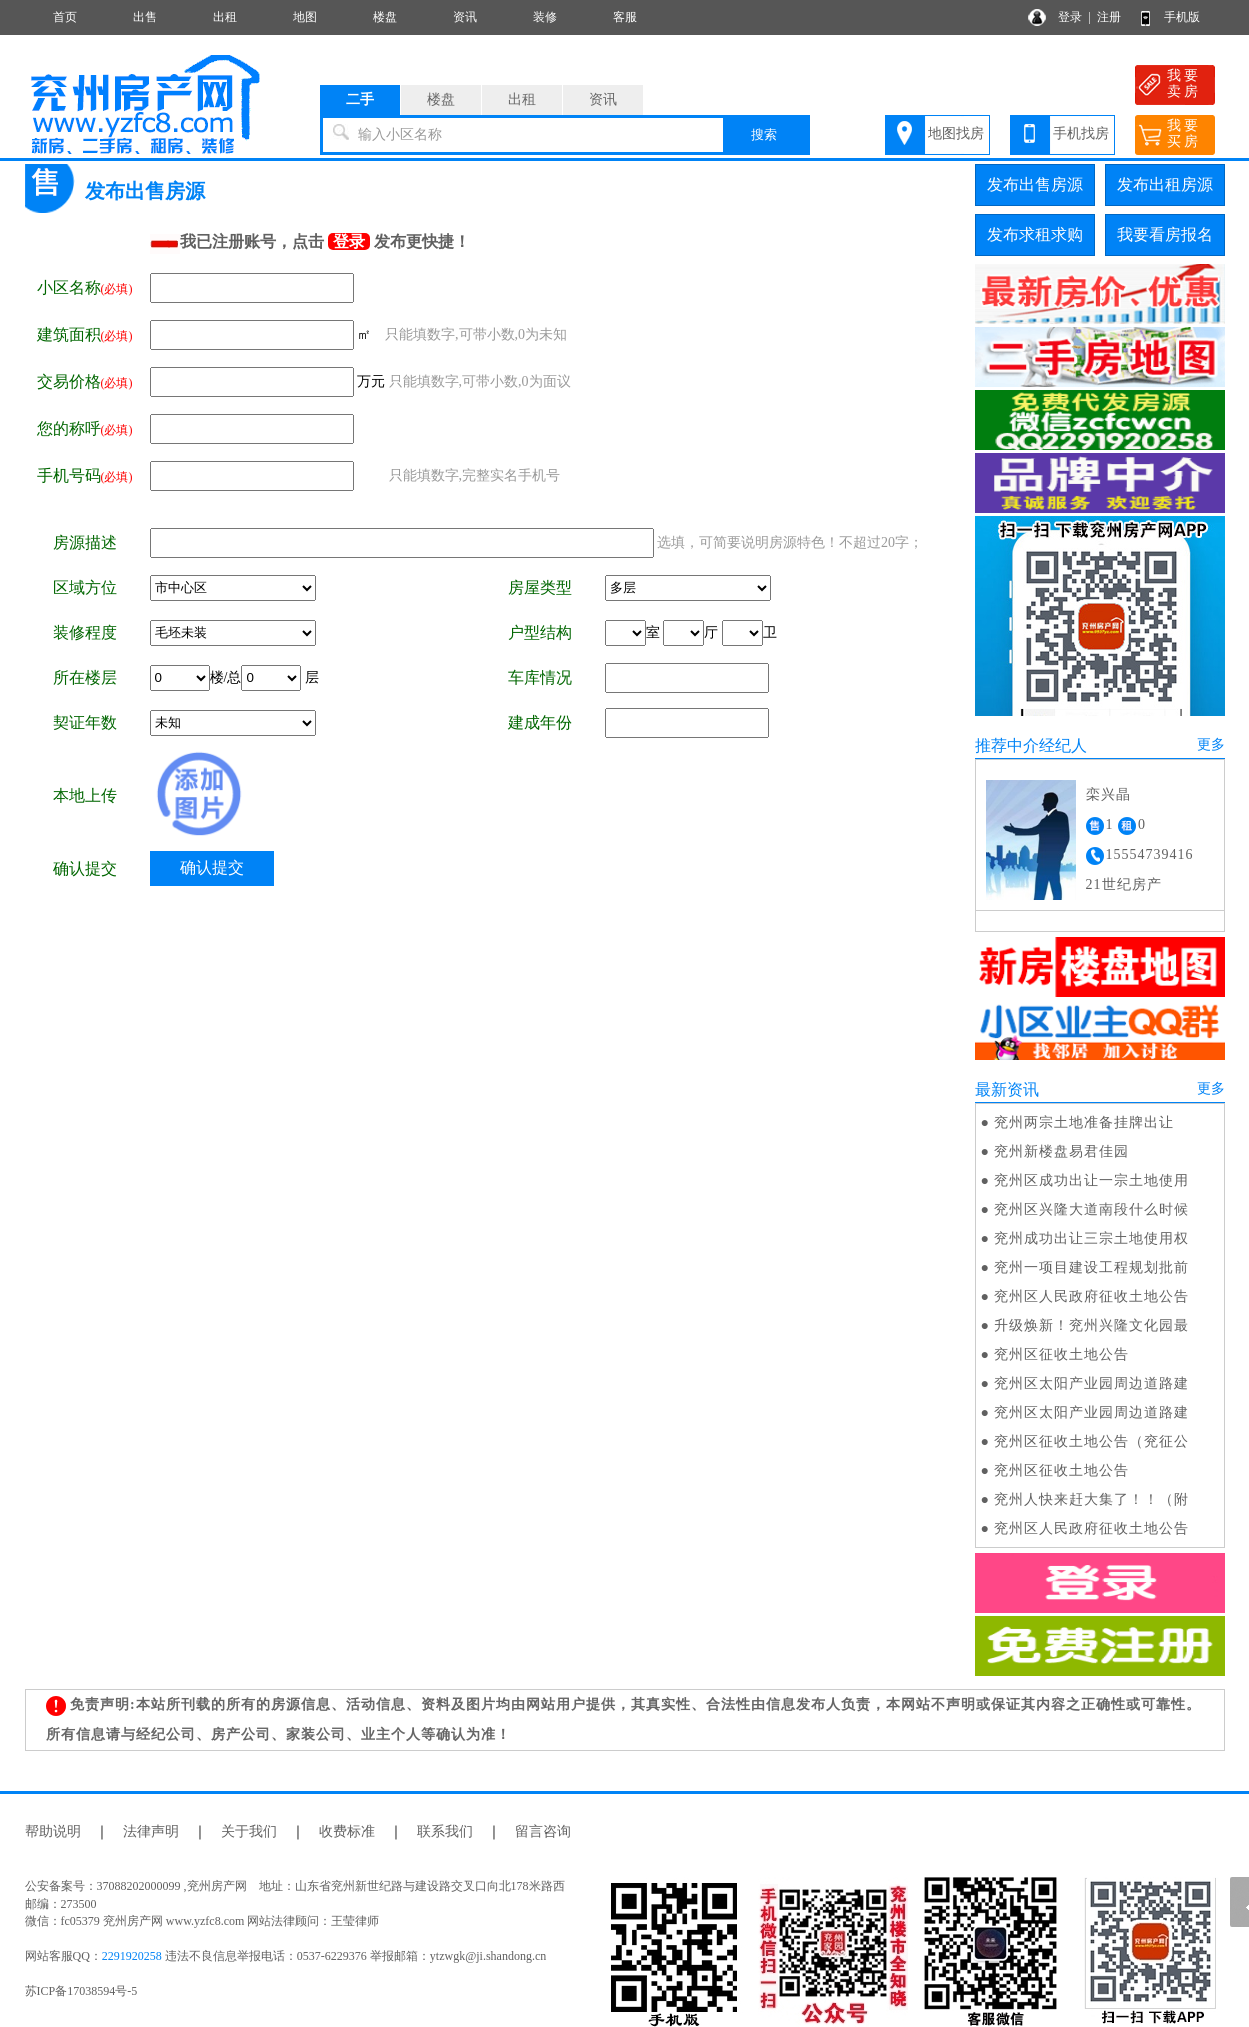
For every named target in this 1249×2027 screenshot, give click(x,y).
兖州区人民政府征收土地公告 (1091, 1296)
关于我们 (249, 1831)
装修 (545, 17)
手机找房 (1081, 133)
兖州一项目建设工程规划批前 (1091, 1267)
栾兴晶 (1108, 794)
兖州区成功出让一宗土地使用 (1091, 1180)
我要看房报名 (1165, 234)
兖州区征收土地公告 (1061, 1354)
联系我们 (445, 1831)
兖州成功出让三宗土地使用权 (1091, 1238)
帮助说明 (53, 1831)
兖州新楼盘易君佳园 (1061, 1151)
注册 (1109, 17)
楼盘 (385, 17)
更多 (1211, 744)
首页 (65, 17)
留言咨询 (543, 1831)
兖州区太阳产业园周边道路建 (1091, 1383)
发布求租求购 (1035, 234)
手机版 (1182, 17)
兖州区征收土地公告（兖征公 (1091, 1441)
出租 (225, 17)
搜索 (764, 134)
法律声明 (151, 1831)
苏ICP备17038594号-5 (81, 1991)
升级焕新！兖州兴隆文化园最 (1091, 1325)
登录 (1070, 17)
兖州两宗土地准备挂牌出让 (1084, 1122)
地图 (305, 17)
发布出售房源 (1035, 184)
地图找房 (956, 133)
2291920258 (132, 1956)
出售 (145, 17)
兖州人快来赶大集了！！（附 (1091, 1499)
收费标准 (347, 1831)
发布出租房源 (1165, 184)
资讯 (465, 17)
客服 (625, 17)
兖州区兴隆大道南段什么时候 (1091, 1209)
